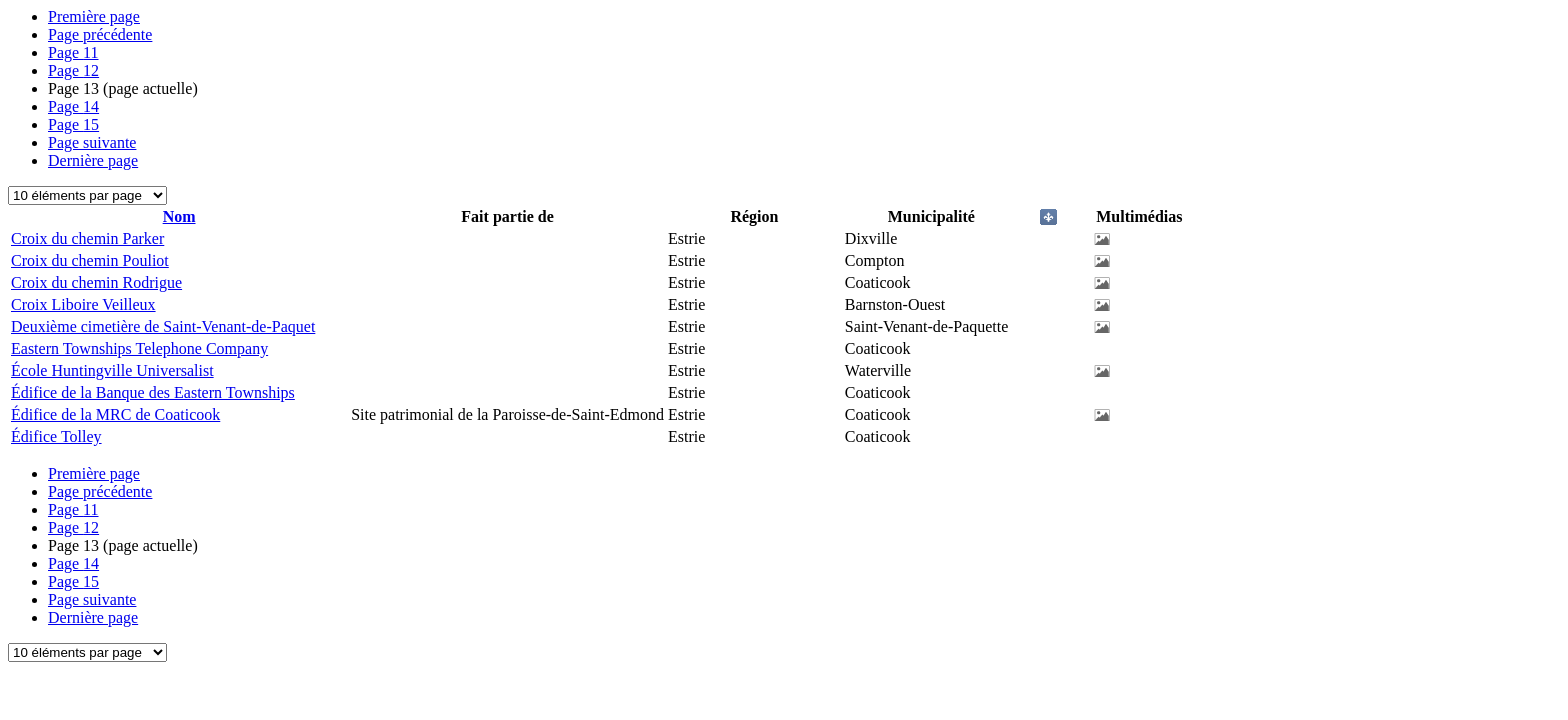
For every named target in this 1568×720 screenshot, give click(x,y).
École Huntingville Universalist (112, 370)
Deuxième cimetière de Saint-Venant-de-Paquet (163, 326)
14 (73, 106)
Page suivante (92, 142)
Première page (94, 16)
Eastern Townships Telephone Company (139, 348)
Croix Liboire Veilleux (83, 304)
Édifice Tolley (56, 436)
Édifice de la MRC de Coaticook (115, 414)
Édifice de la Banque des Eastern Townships (153, 392)
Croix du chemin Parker (87, 238)
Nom (179, 216)
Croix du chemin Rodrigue (96, 282)
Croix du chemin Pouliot (90, 260)
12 (73, 70)
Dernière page (93, 160)
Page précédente (100, 34)
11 (73, 52)
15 (73, 124)
